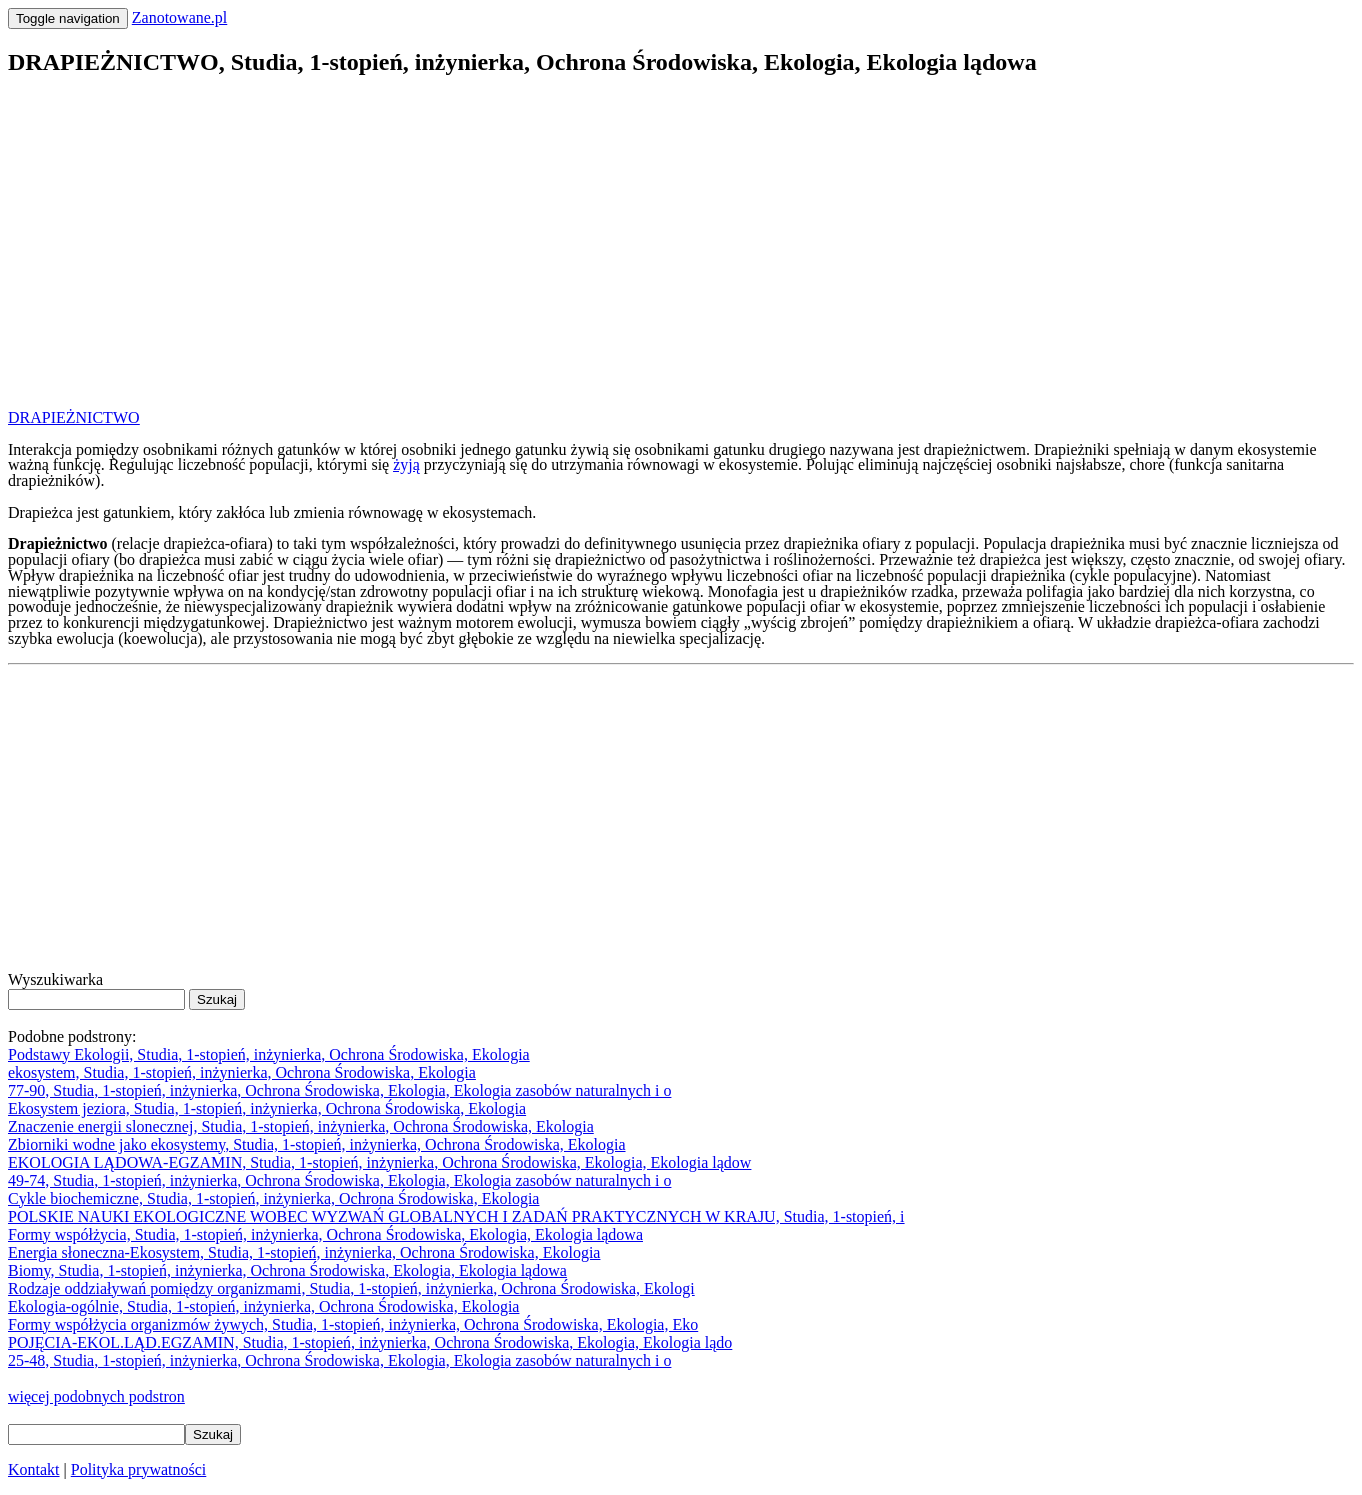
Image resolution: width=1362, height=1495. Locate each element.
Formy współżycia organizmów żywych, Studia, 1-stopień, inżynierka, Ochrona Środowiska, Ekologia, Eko (353, 1324)
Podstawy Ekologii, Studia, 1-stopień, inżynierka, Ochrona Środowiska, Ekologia (269, 1054)
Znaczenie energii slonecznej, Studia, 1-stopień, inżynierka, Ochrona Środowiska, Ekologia (301, 1126)
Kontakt (34, 1469)
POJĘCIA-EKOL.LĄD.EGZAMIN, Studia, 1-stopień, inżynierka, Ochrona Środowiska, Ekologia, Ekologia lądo (370, 1342)
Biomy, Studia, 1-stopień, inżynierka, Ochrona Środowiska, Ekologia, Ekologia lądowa (287, 1270)
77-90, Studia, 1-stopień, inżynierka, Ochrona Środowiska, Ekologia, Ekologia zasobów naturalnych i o (339, 1090)
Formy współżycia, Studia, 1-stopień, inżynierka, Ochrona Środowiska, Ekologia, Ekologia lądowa (325, 1234)
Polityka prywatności (139, 1469)
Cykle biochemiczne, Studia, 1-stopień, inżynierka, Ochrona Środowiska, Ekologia (273, 1198)
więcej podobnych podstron (96, 1396)
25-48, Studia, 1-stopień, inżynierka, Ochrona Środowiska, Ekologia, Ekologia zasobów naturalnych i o (339, 1360)
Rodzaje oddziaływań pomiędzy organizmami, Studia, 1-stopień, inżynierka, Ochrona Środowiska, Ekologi (351, 1288)
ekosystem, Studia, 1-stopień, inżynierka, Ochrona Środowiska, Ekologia (242, 1072)
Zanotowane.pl (180, 17)
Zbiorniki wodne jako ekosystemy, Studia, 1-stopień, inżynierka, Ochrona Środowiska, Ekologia (317, 1144)
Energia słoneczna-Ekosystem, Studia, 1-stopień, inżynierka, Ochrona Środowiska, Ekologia (304, 1252)
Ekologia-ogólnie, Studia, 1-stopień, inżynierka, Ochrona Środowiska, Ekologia (263, 1306)
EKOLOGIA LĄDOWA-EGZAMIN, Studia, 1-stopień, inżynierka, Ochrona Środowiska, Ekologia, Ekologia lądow (379, 1162)
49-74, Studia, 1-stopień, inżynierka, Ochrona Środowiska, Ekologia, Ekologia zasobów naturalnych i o (339, 1180)
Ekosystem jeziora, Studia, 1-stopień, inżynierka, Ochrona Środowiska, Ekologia (267, 1108)
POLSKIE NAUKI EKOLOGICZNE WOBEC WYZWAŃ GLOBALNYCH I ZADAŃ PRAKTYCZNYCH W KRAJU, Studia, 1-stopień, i (456, 1216)
